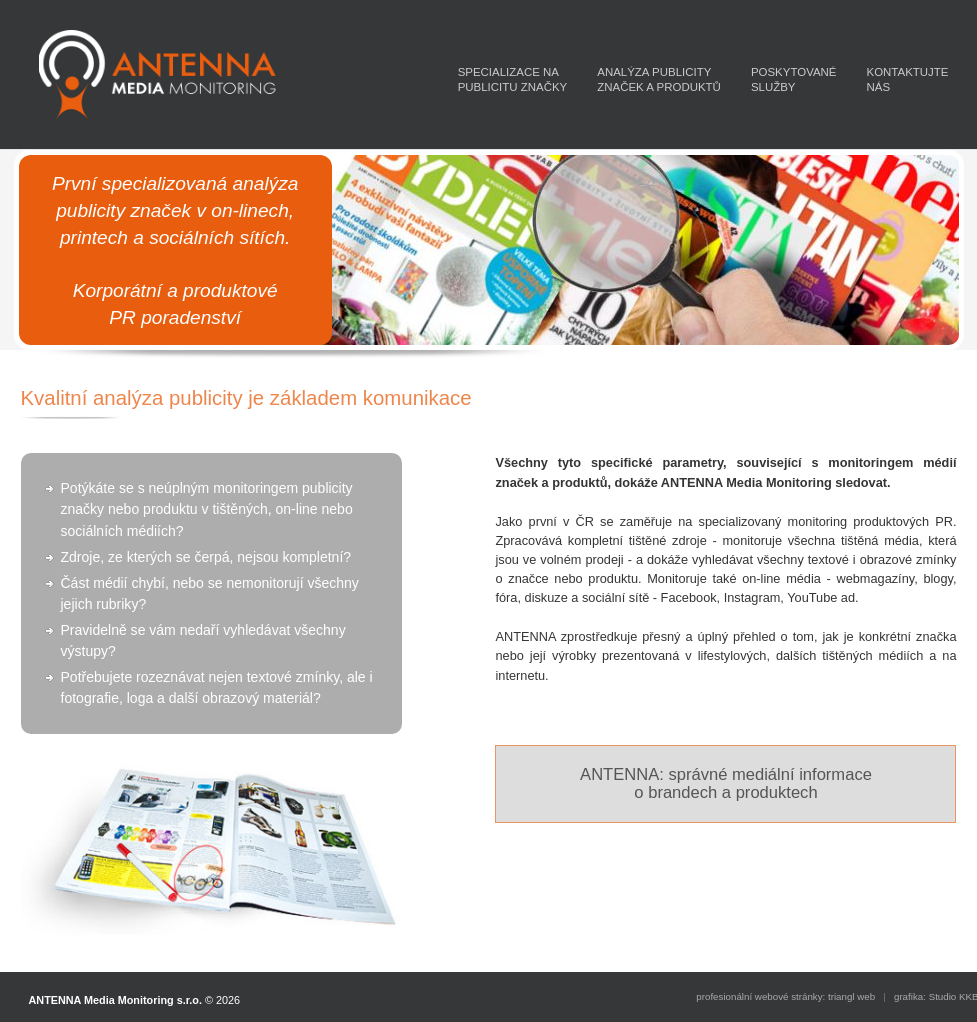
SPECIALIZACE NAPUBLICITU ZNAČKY (513, 79)
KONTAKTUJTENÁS (908, 79)
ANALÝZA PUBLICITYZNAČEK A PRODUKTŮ (659, 79)
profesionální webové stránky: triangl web (785, 996)
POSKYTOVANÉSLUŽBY (794, 79)
